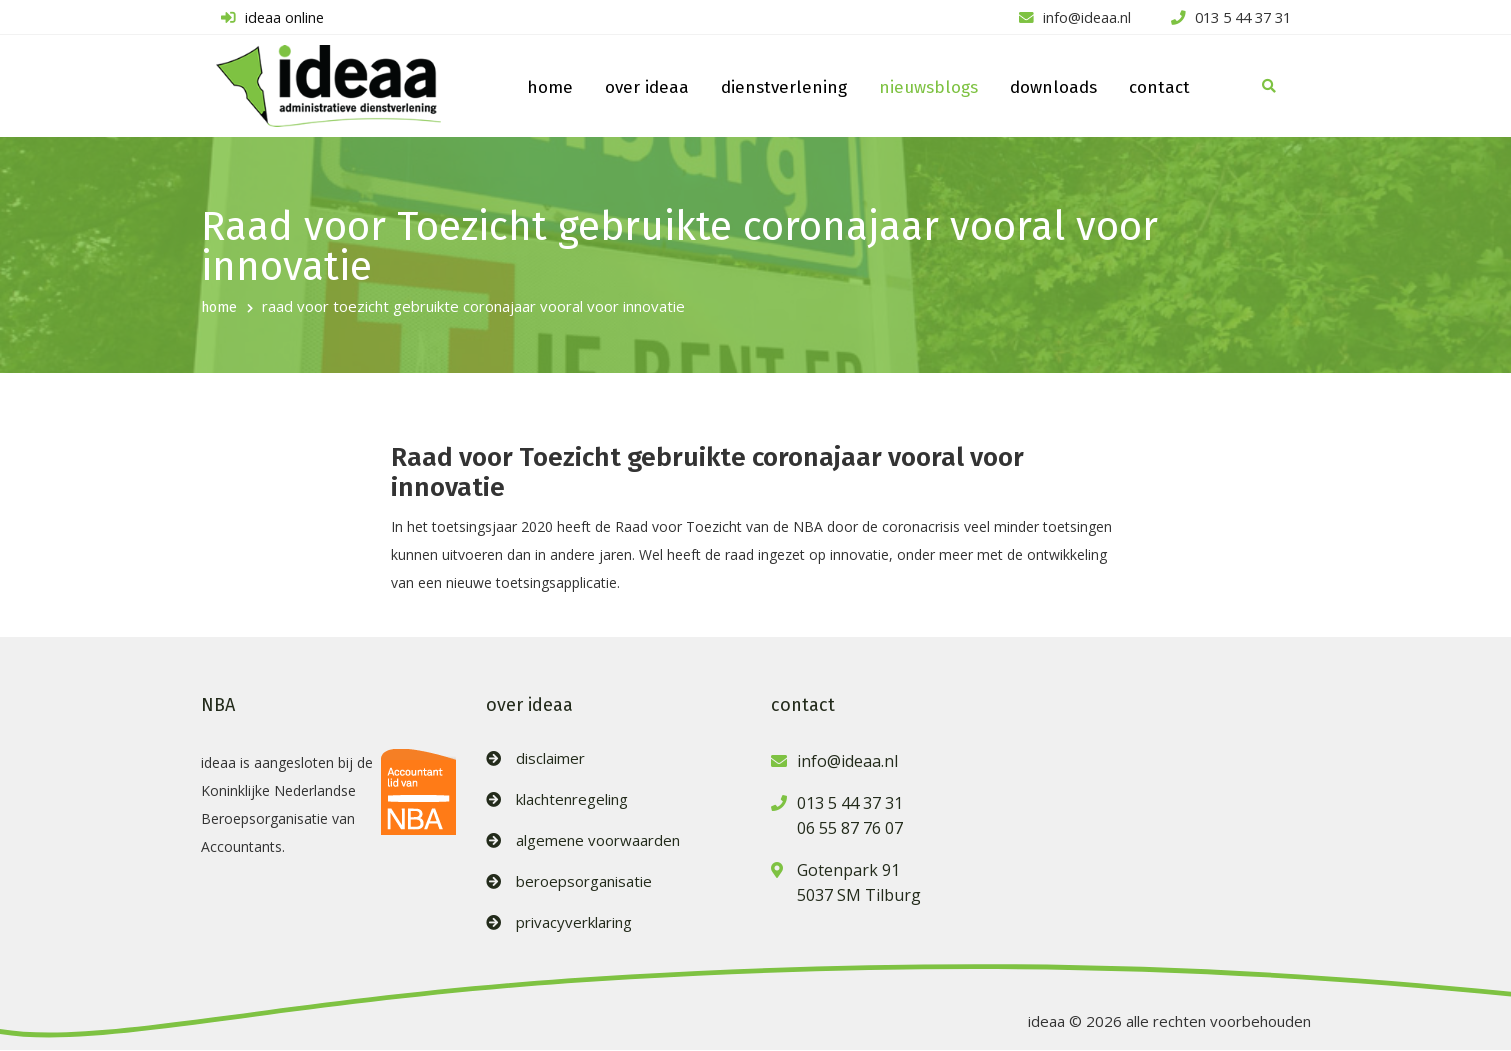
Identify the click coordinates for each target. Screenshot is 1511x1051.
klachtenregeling (572, 800)
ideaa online (269, 18)
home (550, 88)
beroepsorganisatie (584, 882)
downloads (1053, 88)
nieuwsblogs (928, 88)
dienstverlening (784, 88)
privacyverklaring (574, 923)
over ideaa (647, 88)
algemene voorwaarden (598, 841)
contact (1159, 88)
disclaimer (550, 759)
